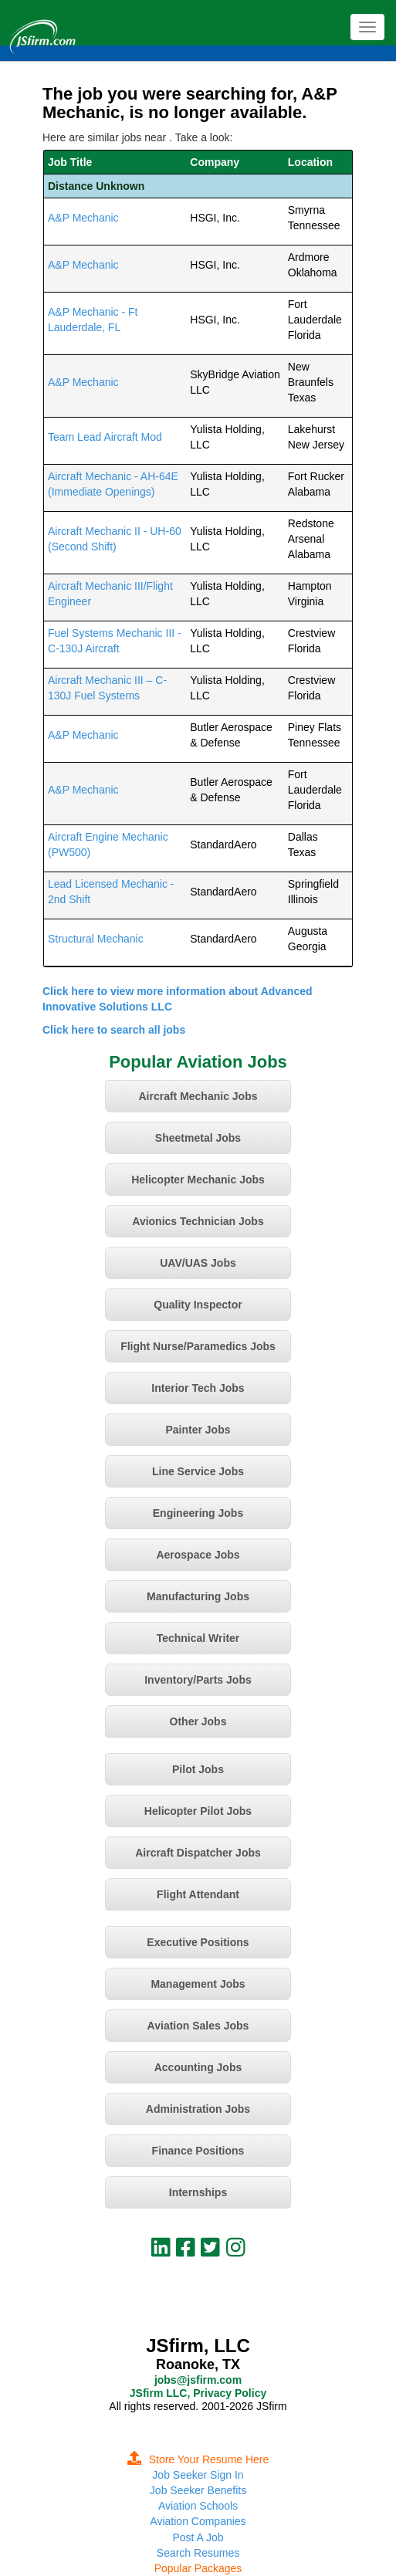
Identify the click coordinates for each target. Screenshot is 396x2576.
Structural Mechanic (96, 939)
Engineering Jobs (198, 1513)
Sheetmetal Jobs (198, 1138)
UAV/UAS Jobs (198, 1263)
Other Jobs (198, 1721)
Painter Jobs (197, 1429)
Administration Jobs (198, 2109)
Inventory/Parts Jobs (198, 1680)
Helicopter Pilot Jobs (198, 1811)
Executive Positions (198, 1942)
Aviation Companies (197, 2521)
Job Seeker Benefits (198, 2490)
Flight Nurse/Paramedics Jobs (198, 1346)
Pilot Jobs (198, 1769)
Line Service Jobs (198, 1471)
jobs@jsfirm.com (198, 2380)
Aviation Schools (198, 2506)
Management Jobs (198, 1984)
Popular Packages (198, 2568)
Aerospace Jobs (197, 1555)
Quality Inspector (198, 1304)
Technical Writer (198, 1638)
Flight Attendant (198, 1894)
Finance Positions (198, 2150)
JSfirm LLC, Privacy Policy (198, 2393)
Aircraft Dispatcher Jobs (198, 1853)
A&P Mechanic (83, 218)
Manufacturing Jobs (198, 1596)
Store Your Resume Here (198, 2459)
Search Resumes (198, 2553)
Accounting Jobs (198, 2067)
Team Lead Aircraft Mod (105, 437)
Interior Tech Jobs (197, 1388)
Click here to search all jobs (113, 1030)
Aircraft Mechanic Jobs (197, 1096)
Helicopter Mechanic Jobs (198, 1179)
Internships (198, 2192)
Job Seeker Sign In (197, 2475)
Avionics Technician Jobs (197, 1221)
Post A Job (197, 2537)
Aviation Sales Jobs (198, 2025)
